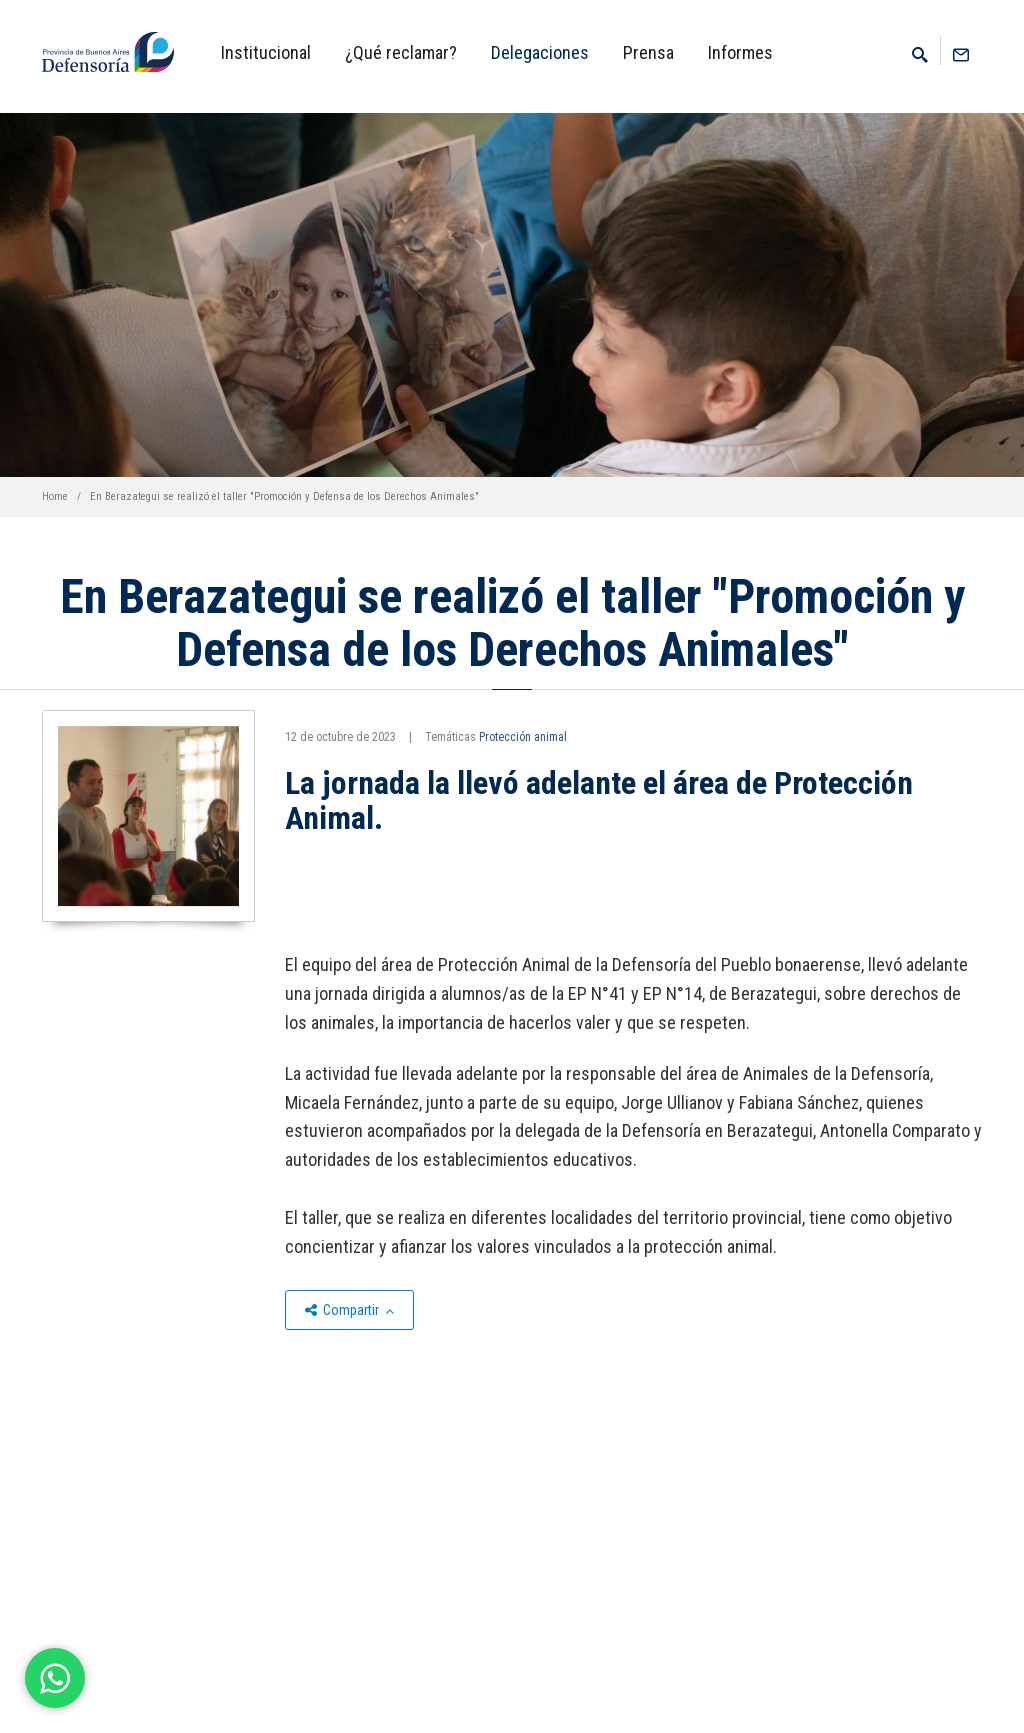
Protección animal (523, 737)
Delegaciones (540, 52)
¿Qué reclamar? (401, 52)
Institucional (266, 52)
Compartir (349, 1310)
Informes (740, 52)
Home (55, 496)
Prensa (648, 52)
